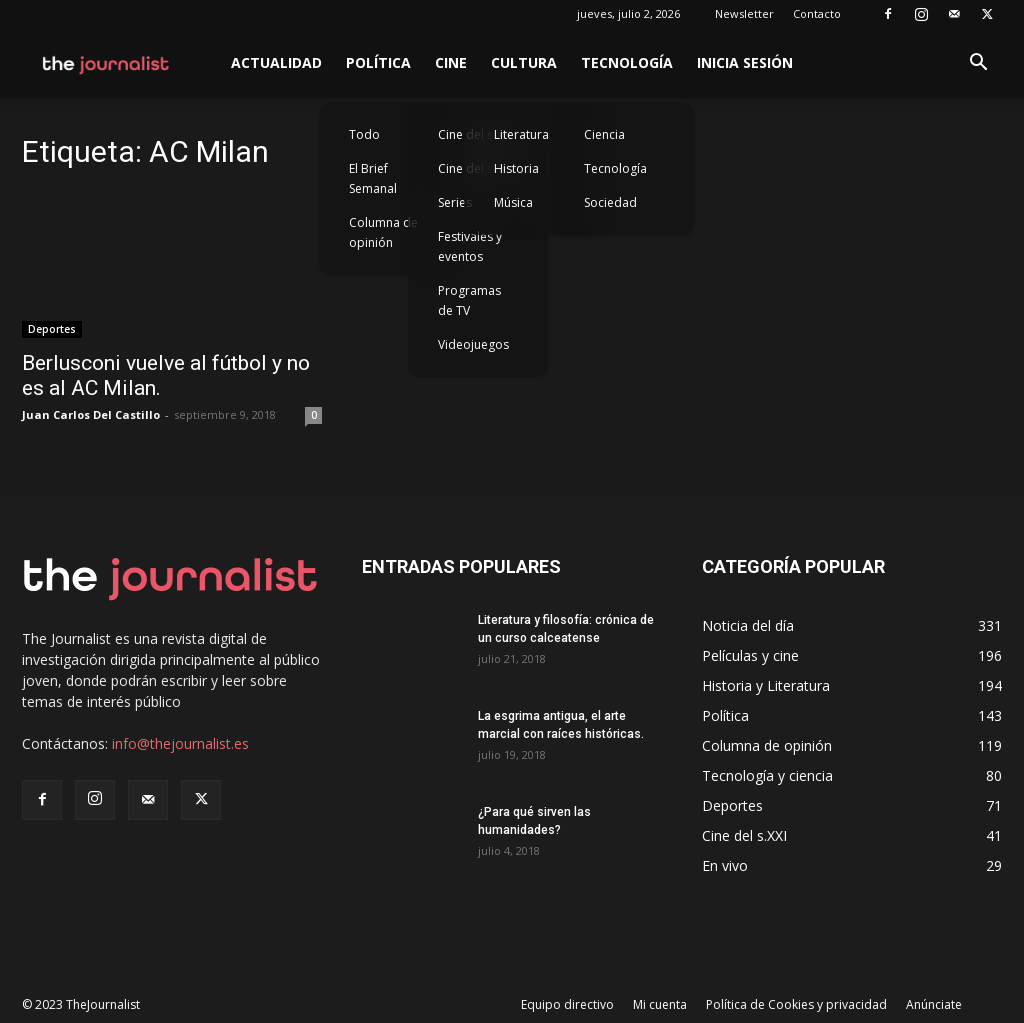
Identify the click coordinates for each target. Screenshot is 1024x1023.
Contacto (817, 13)
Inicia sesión (745, 62)
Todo (364, 134)
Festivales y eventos (470, 246)
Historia (516, 168)
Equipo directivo (567, 1004)
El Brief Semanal (373, 178)
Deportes (52, 329)
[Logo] (106, 63)
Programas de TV (469, 300)
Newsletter (744, 13)
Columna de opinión (383, 232)
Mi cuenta (660, 1004)
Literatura (521, 134)
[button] (978, 64)
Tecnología (627, 62)
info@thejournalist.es (180, 743)
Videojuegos (473, 344)
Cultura (524, 62)
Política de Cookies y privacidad (796, 1004)
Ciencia (604, 134)
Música (513, 202)
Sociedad (610, 202)
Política (378, 62)
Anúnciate (934, 1004)
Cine (451, 62)
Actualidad (276, 62)
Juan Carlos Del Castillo (91, 414)
